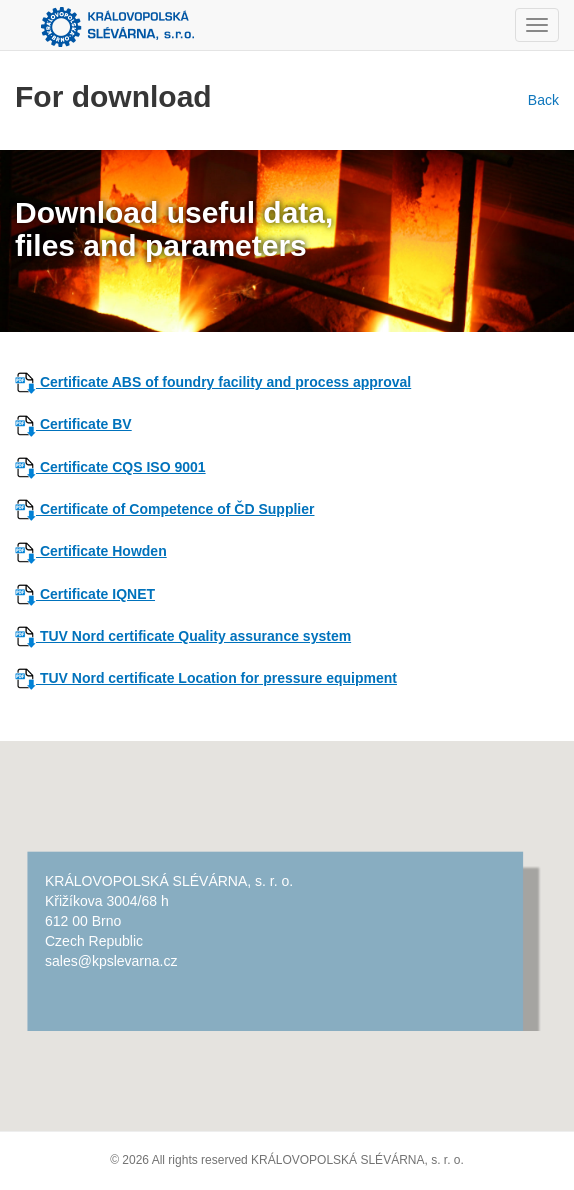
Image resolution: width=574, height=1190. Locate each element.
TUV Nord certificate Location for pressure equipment (216, 678)
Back (539, 100)
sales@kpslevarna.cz (111, 961)
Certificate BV (84, 424)
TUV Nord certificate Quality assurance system (183, 636)
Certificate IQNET (95, 594)
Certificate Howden (101, 551)
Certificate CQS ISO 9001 (121, 467)
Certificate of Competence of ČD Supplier (164, 509)
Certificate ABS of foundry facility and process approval (223, 382)
